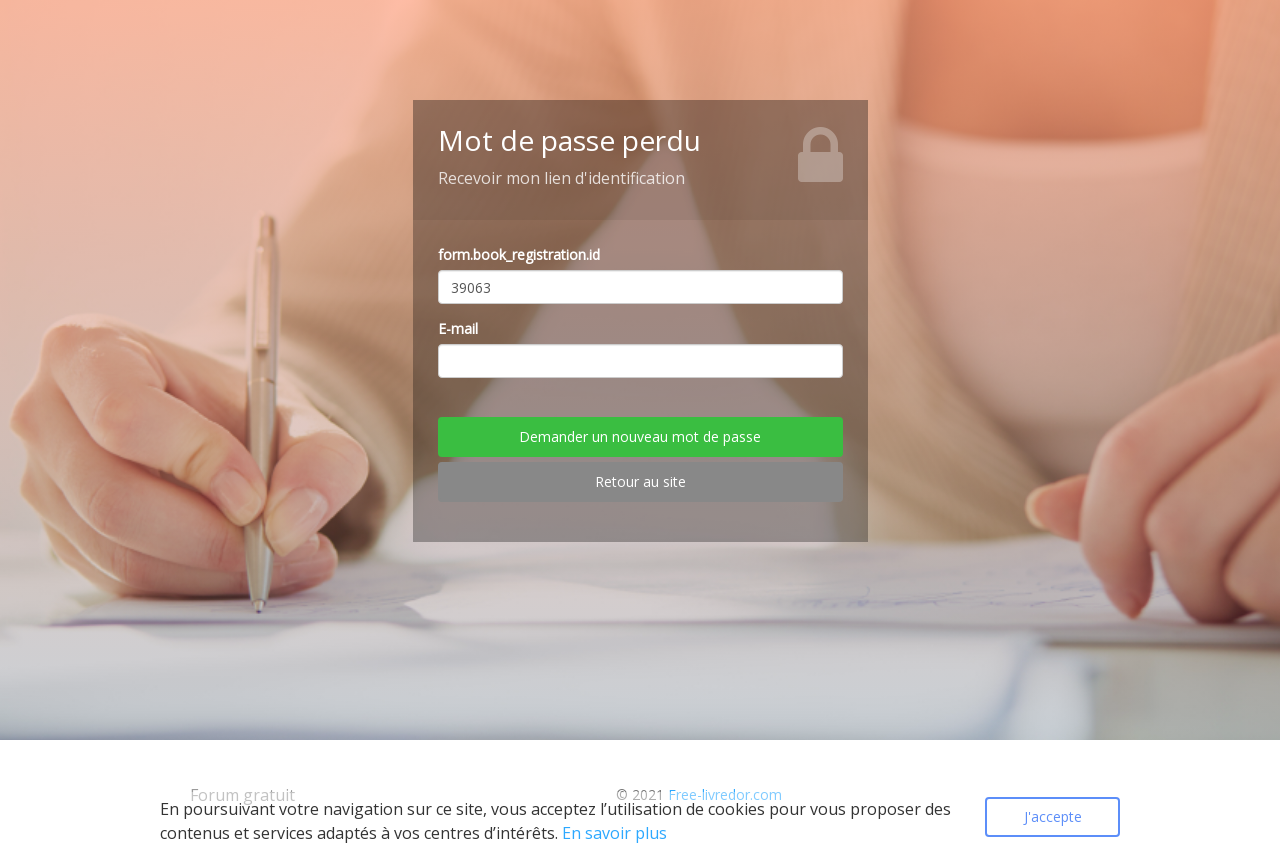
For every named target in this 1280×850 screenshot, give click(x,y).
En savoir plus (614, 833)
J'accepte (1053, 816)
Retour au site (640, 481)
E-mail (458, 328)
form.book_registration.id (519, 254)
